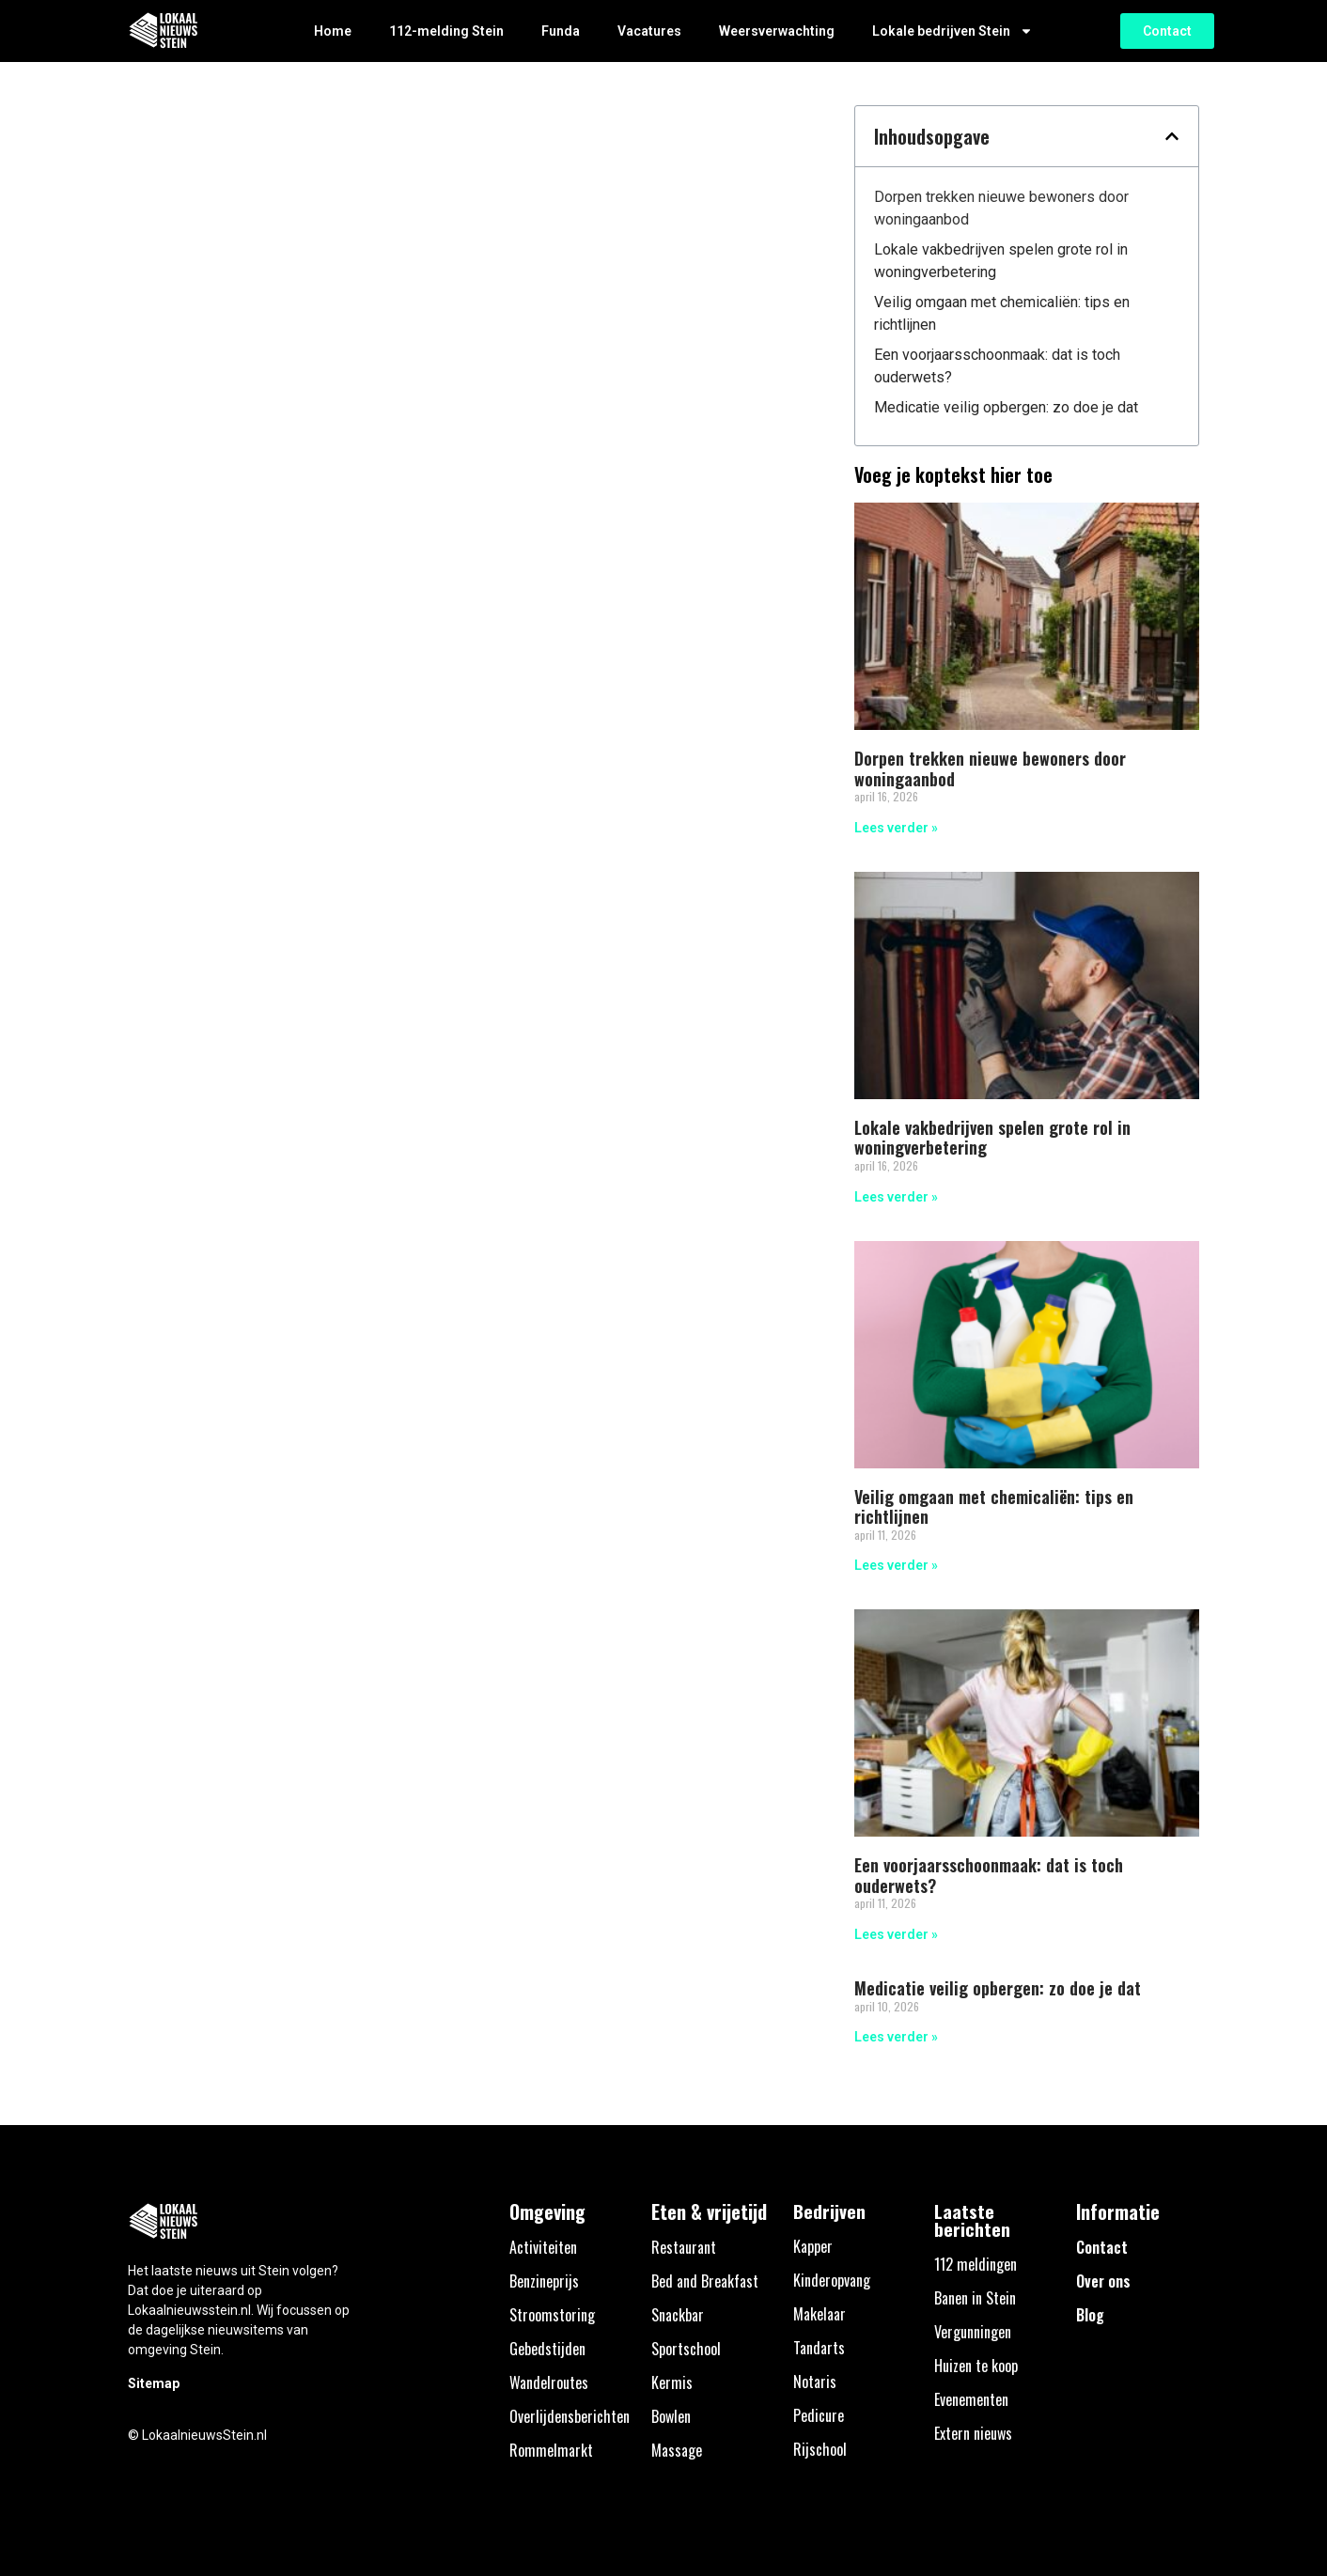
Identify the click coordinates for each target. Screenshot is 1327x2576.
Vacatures (649, 31)
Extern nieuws (973, 2433)
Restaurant (683, 2247)
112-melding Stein (446, 31)
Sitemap (154, 2383)
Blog (1090, 2315)
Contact (1102, 2247)
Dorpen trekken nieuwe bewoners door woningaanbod (1001, 208)
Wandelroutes (548, 2382)
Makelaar (819, 2314)
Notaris (814, 2381)
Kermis (672, 2382)
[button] (1171, 136)
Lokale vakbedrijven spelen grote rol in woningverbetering (1001, 261)
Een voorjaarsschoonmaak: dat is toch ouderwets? (997, 366)
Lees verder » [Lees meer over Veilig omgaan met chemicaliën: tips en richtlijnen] (896, 1565)
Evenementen (971, 2399)
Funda (560, 31)
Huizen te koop (976, 2365)
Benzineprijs (544, 2281)
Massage (676, 2450)
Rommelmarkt (551, 2450)
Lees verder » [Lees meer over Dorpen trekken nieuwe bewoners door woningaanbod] (896, 827)
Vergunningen (972, 2331)
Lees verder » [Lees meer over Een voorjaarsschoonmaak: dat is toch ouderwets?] (896, 1934)
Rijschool (820, 2449)
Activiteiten (543, 2247)
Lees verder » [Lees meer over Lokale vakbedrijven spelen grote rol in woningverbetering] (896, 1196)
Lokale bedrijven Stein (952, 31)
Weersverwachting (777, 31)
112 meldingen (975, 2264)
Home (332, 31)
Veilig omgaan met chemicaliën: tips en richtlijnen (1002, 313)
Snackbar (677, 2315)
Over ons (1103, 2281)
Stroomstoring (552, 2315)
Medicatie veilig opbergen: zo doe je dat (1006, 407)
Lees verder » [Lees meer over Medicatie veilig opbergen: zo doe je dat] (896, 2036)
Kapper (813, 2246)
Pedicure (818, 2415)
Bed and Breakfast (704, 2281)
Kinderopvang (831, 2280)
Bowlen (671, 2416)
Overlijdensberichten (569, 2416)
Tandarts (819, 2347)
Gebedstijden (547, 2348)
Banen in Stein (975, 2298)
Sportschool (686, 2348)
